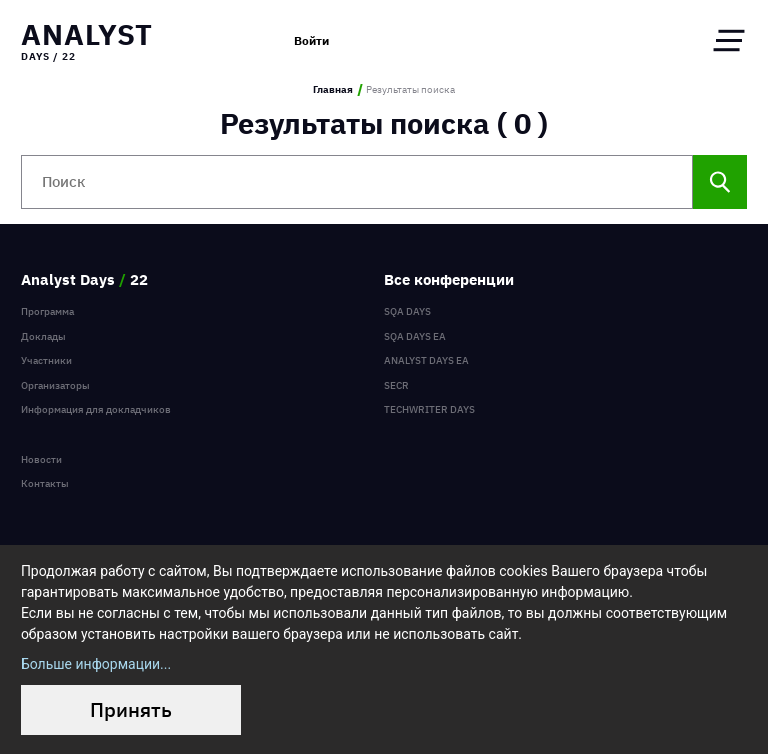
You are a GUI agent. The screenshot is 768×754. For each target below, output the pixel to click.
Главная (333, 90)
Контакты (45, 483)
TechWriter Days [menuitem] (429, 409)
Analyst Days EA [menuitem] (426, 360)
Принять (131, 709)
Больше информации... (96, 664)
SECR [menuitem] (396, 385)
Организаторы (55, 385)
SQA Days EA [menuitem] (415, 336)
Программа (47, 311)
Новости (41, 459)
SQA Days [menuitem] (407, 311)
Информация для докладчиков (96, 409)
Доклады (43, 336)
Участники (46, 360)
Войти (311, 40)
